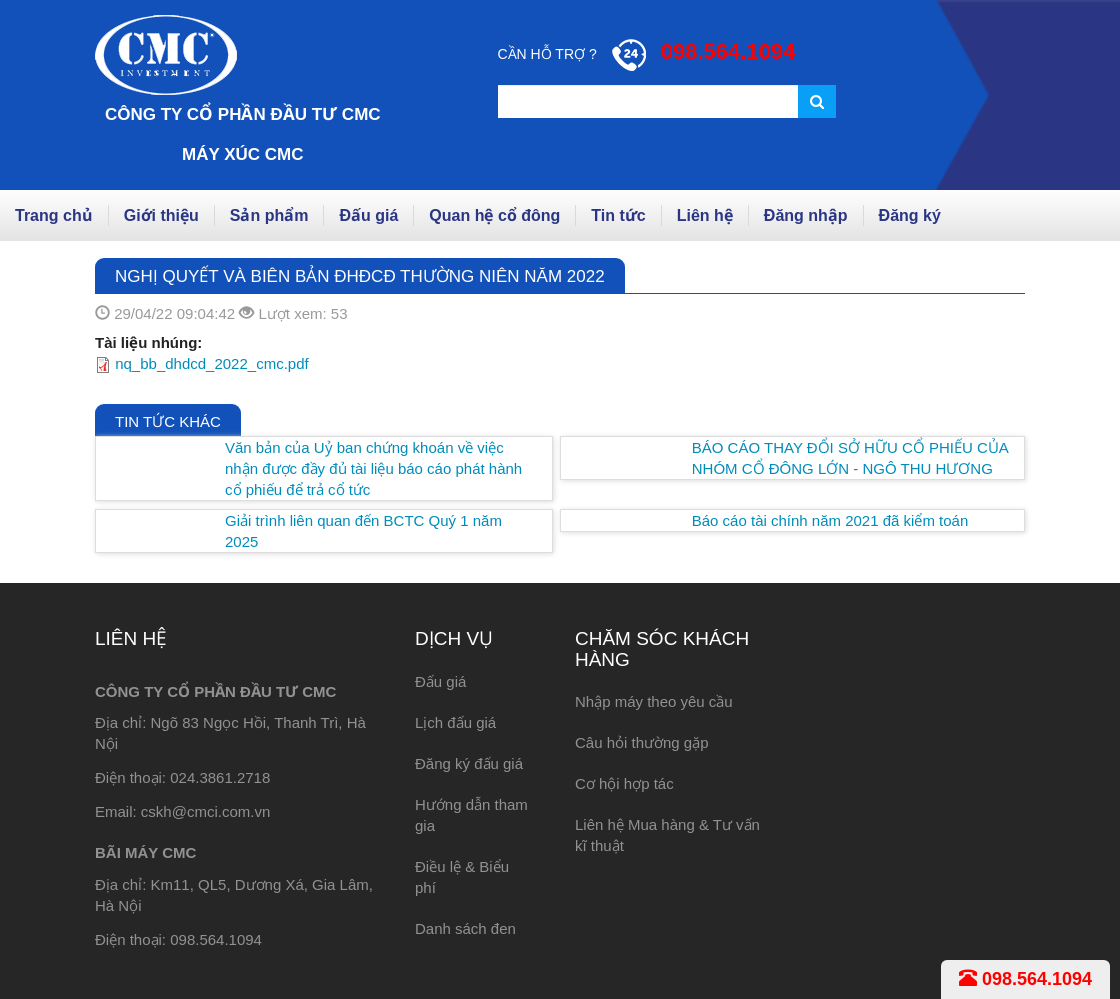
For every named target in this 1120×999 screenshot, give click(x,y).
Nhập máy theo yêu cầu (654, 701)
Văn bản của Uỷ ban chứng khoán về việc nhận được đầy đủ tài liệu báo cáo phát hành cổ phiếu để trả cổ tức (373, 468)
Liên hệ (705, 215)
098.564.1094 (1025, 979)
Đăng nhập (806, 215)
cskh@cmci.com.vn (205, 811)
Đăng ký (910, 215)
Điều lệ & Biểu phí (462, 877)
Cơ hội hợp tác (624, 783)
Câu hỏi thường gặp (642, 742)
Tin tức (618, 215)
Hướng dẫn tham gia (471, 815)
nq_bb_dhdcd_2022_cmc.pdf (212, 363)
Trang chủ (54, 215)
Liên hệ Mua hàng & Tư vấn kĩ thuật (667, 835)
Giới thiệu (161, 215)
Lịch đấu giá (455, 722)
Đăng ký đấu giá (469, 763)
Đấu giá (368, 215)
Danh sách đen (465, 928)
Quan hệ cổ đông (494, 215)
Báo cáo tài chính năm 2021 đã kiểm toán (830, 520)
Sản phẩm (269, 215)
